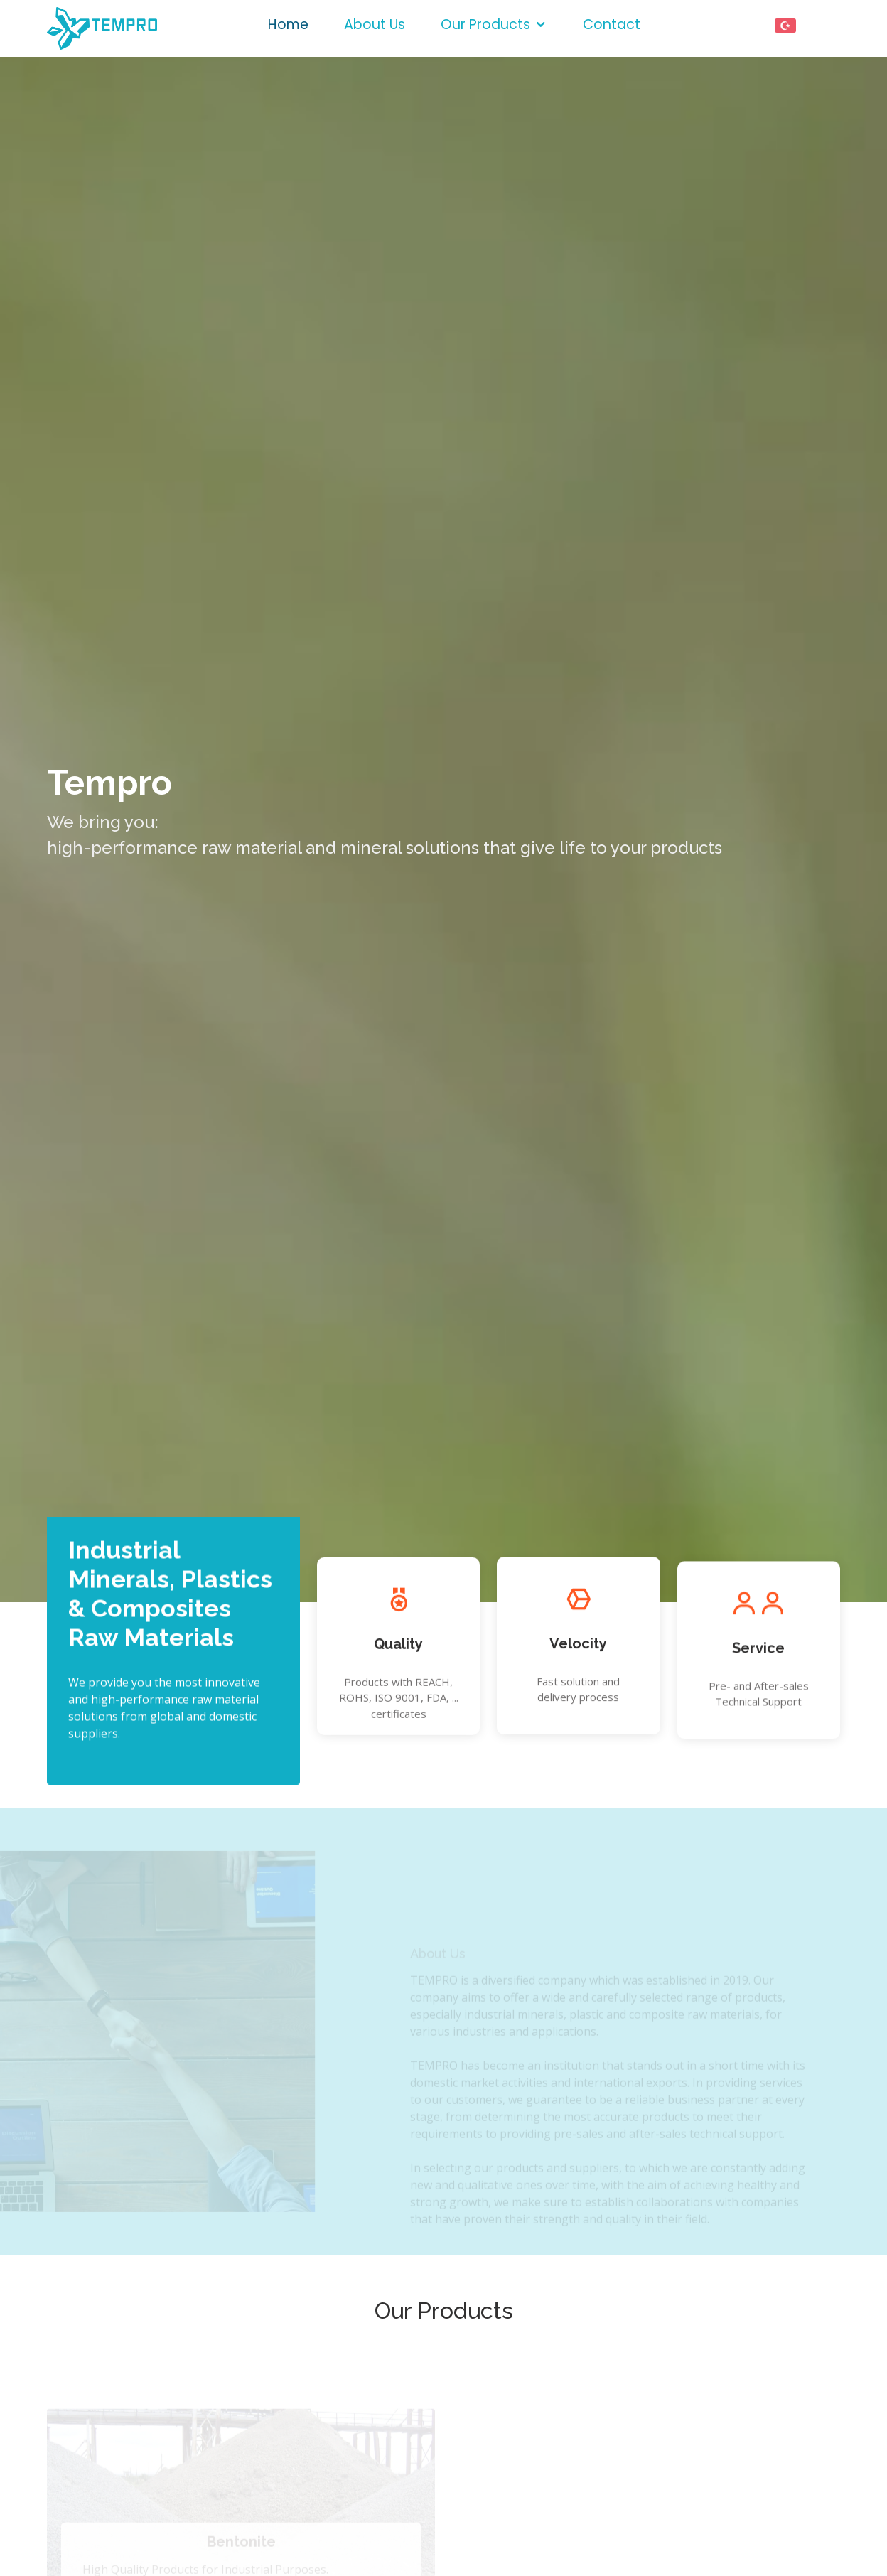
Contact (611, 24)
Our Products (485, 24)
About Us (374, 24)
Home (288, 24)
